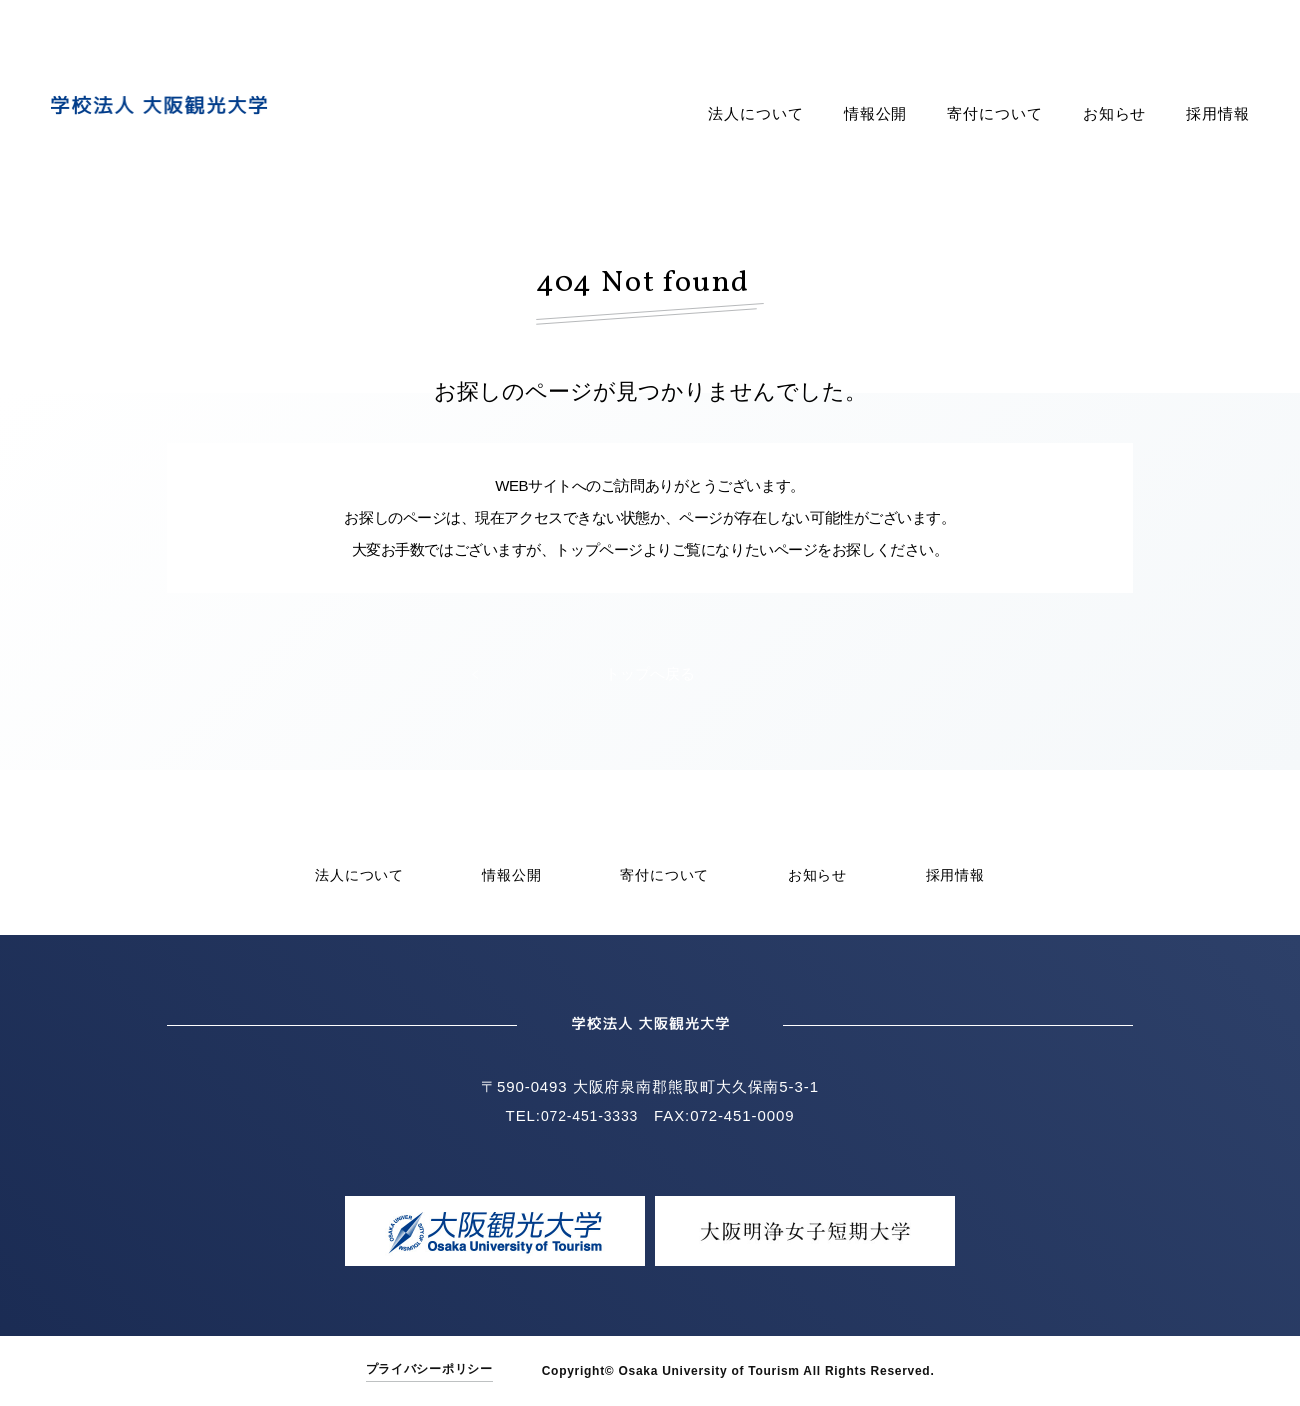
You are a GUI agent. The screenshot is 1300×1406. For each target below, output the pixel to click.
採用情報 (1218, 114)
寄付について (994, 114)
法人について (755, 114)
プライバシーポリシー (429, 1369)
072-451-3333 (589, 1115)
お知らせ (1115, 114)
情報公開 (876, 114)
